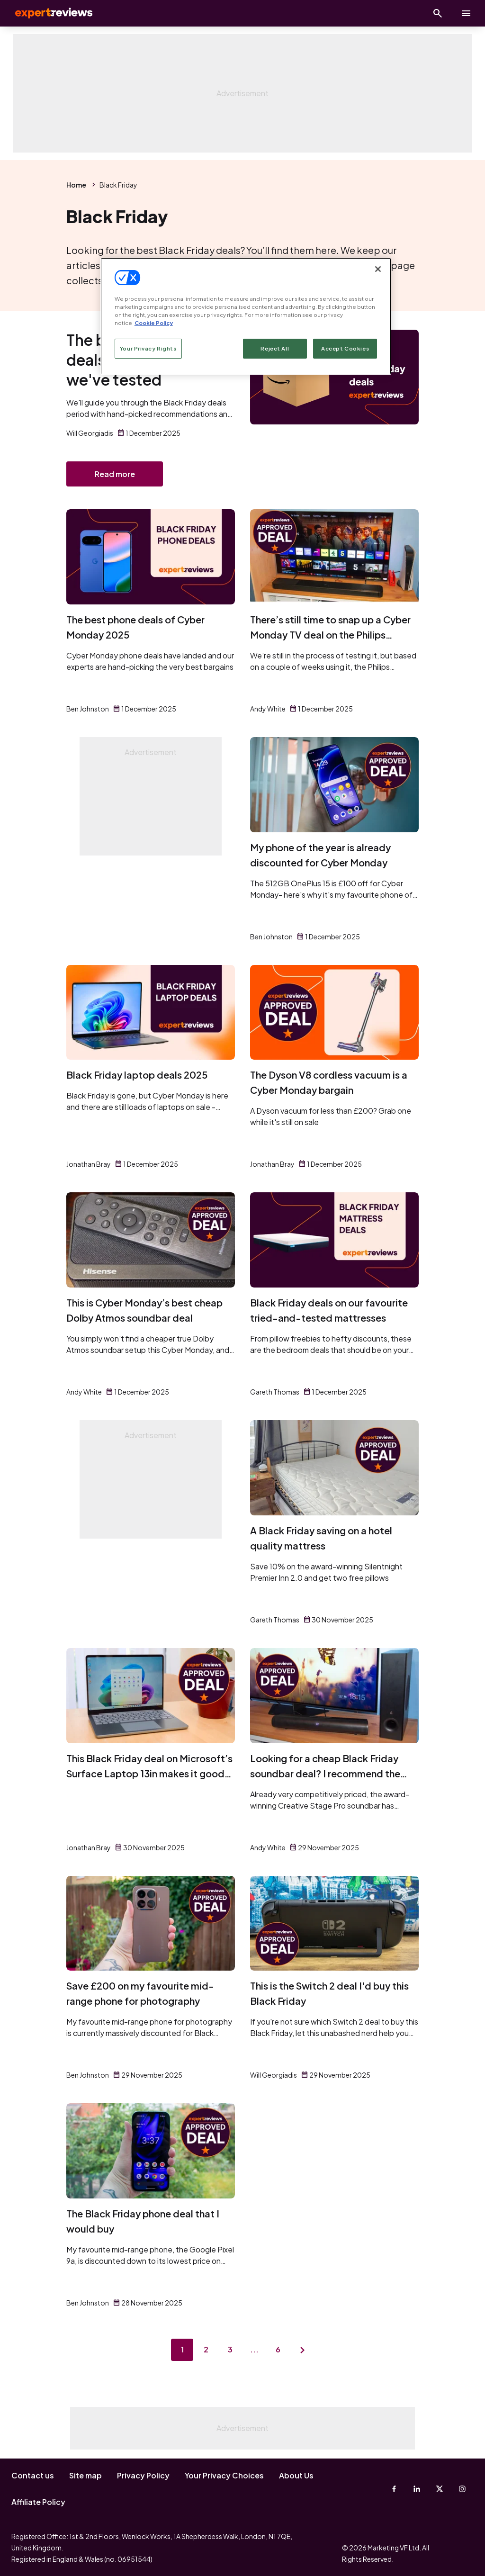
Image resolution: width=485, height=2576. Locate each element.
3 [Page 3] (230, 2351)
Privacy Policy (143, 2475)
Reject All (274, 348)
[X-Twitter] (439, 2488)
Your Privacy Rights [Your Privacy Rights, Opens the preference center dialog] (148, 348)
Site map (85, 2475)
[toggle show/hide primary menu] (466, 13)
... (255, 2351)
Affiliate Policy (38, 2502)
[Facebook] (394, 2488)
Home (76, 184)
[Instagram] (462, 2488)
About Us (296, 2475)
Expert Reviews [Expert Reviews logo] (47, 13)
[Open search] (437, 13)
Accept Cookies (345, 348)
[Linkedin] (416, 2488)
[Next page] (304, 2351)
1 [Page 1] (181, 2351)
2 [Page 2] (205, 2351)
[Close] (378, 269)
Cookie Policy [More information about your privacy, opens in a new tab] (154, 322)
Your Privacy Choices (224, 2475)
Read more (115, 474)
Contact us (32, 2475)
